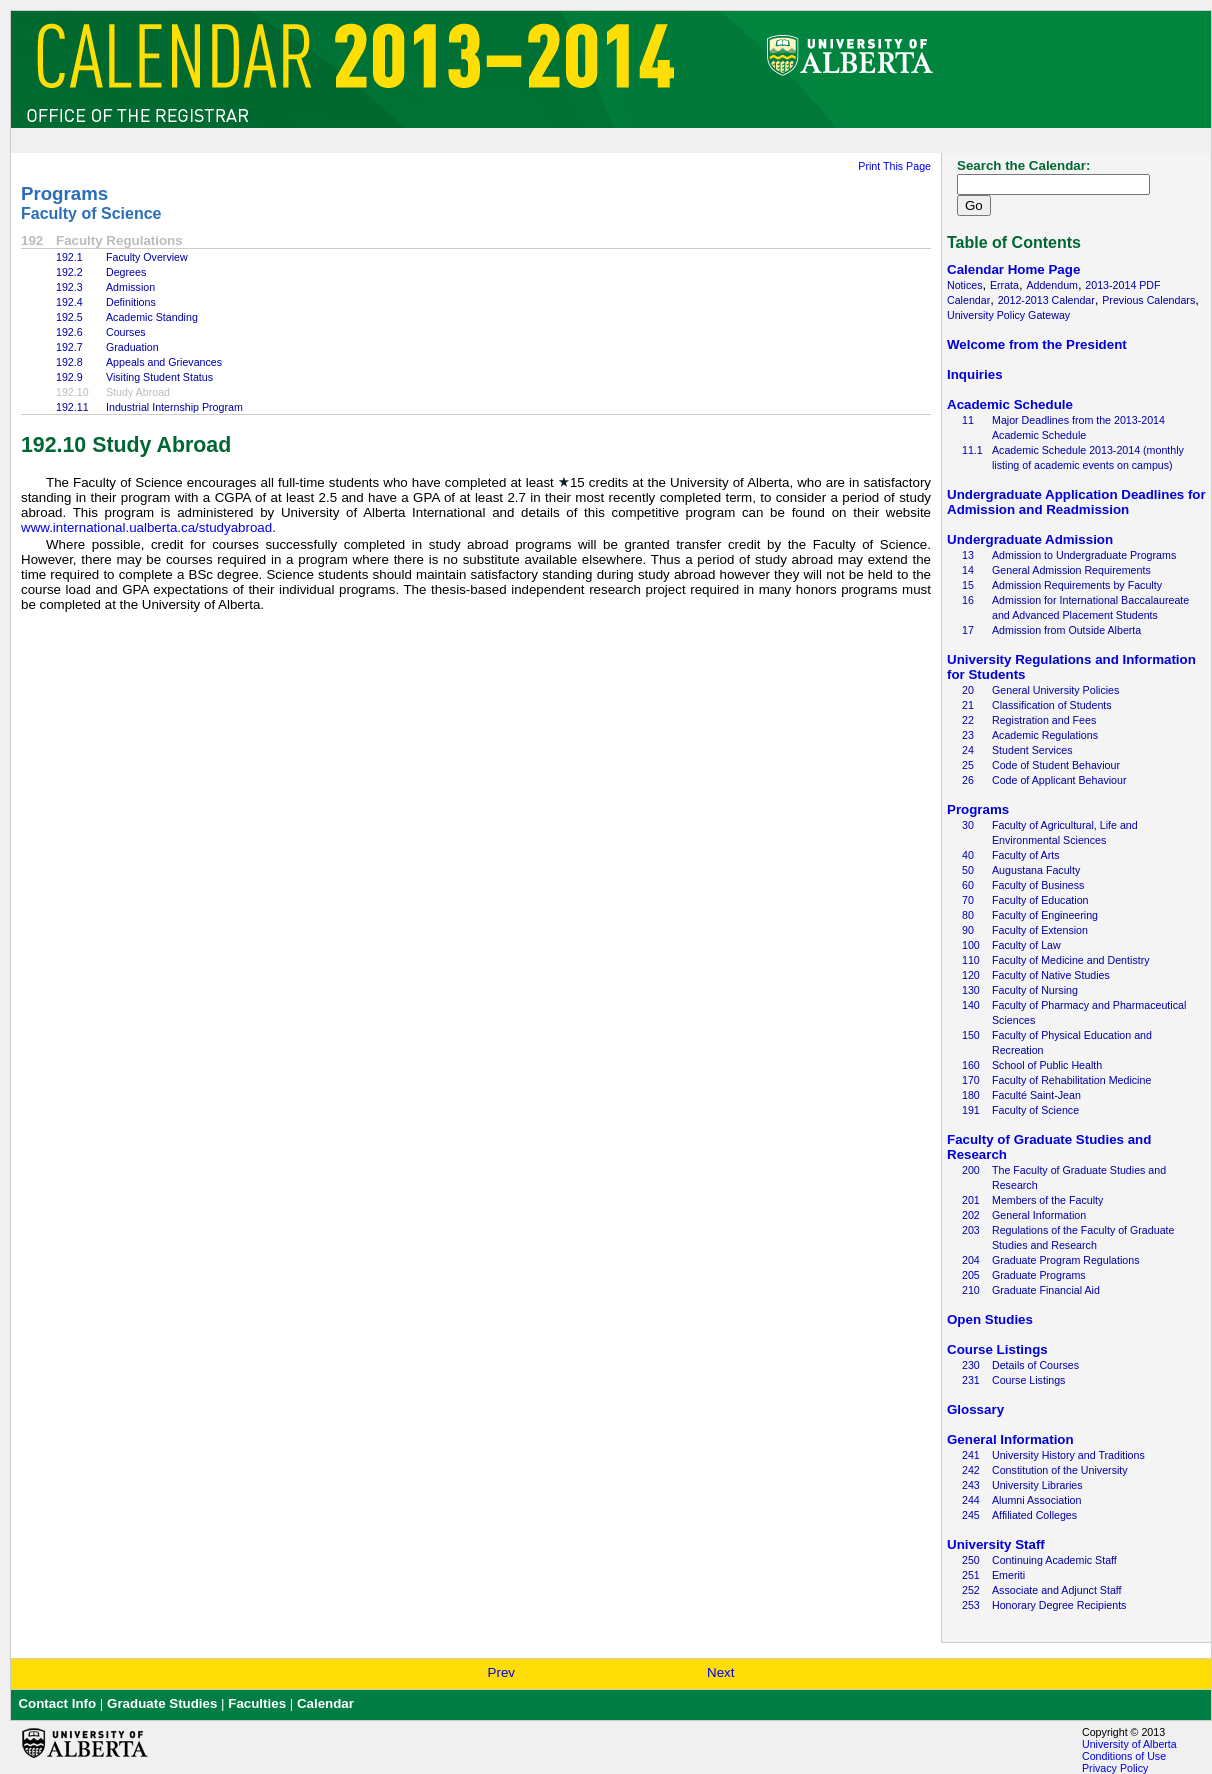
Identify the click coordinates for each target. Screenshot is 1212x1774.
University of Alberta (1129, 1744)
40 (968, 855)
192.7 (69, 347)
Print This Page (894, 166)
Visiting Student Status (159, 377)
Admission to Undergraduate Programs (1084, 555)
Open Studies (990, 1319)
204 (971, 1260)
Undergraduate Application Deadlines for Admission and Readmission (1076, 502)
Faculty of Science (91, 213)
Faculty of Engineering (1045, 915)
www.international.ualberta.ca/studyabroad (146, 527)
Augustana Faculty (1036, 870)
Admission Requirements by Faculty (1077, 585)
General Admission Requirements (1071, 570)
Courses (126, 332)
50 (968, 870)
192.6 (69, 332)
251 (971, 1575)
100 (971, 945)
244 (971, 1500)
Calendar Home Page (1013, 269)
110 (971, 960)
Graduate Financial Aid (1046, 1290)
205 (971, 1275)
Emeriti (1008, 1575)
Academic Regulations (1045, 735)
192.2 (69, 272)
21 (968, 705)
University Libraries (1037, 1485)
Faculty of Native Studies (1051, 975)
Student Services (1032, 750)
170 (971, 1080)
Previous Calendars (1148, 300)
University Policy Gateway (1008, 315)
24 (968, 750)
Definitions (131, 302)
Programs (64, 193)
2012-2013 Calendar (1046, 300)
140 (971, 1005)
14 (968, 570)
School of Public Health (1047, 1065)
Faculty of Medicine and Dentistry (1071, 960)
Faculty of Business (1038, 885)
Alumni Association (1036, 1500)
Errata (1004, 285)
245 (971, 1515)
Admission (130, 287)
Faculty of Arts (1026, 855)
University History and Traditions (1068, 1455)
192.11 (72, 407)
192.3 (69, 287)
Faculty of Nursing (1035, 990)
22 (968, 720)
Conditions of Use (1124, 1756)
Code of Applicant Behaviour (1059, 780)
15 (968, 585)
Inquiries (975, 374)
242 (971, 1470)
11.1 (972, 450)
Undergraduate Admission (1030, 539)
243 (971, 1485)
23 (968, 735)
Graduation (132, 347)
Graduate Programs (1039, 1275)
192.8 (69, 362)
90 (968, 930)
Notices (965, 285)
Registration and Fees (1044, 720)
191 (971, 1110)
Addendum (1052, 285)
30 (968, 825)
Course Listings (997, 1349)
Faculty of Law (1026, 945)
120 (971, 975)
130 (971, 990)
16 (968, 600)
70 (968, 900)
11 (968, 420)
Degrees (126, 272)
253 (971, 1605)
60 (968, 885)
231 (971, 1380)
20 (968, 690)
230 (971, 1365)
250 (971, 1560)
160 (971, 1065)
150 (971, 1035)
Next (720, 1672)
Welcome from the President (1037, 344)
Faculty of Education (1040, 900)
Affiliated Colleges (1034, 1515)
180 (971, 1095)
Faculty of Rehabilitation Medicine (1071, 1080)
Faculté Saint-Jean (1036, 1095)
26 (968, 780)
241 (971, 1455)
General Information (1039, 1215)
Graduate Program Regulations (1066, 1260)
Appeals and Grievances (164, 362)
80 (968, 915)
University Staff (996, 1544)
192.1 (69, 257)
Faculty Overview (147, 257)
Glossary (975, 1409)
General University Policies (1055, 690)
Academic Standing (152, 317)
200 (971, 1170)
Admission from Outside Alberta (1066, 630)
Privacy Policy (1115, 1768)
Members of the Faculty (1047, 1200)
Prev (501, 1672)
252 (971, 1590)
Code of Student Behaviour (1056, 765)
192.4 (69, 302)
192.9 (69, 377)
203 (971, 1230)
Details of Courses (1035, 1365)
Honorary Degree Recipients (1059, 1605)
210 (971, 1290)
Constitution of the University (1060, 1470)
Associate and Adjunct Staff (1057, 1590)
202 (971, 1215)
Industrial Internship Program (174, 407)
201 (971, 1200)
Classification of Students (1052, 705)
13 (968, 555)
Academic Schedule (1010, 404)
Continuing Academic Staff (1054, 1560)
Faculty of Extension (1040, 930)
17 (968, 630)
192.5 (69, 317)
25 (968, 765)
